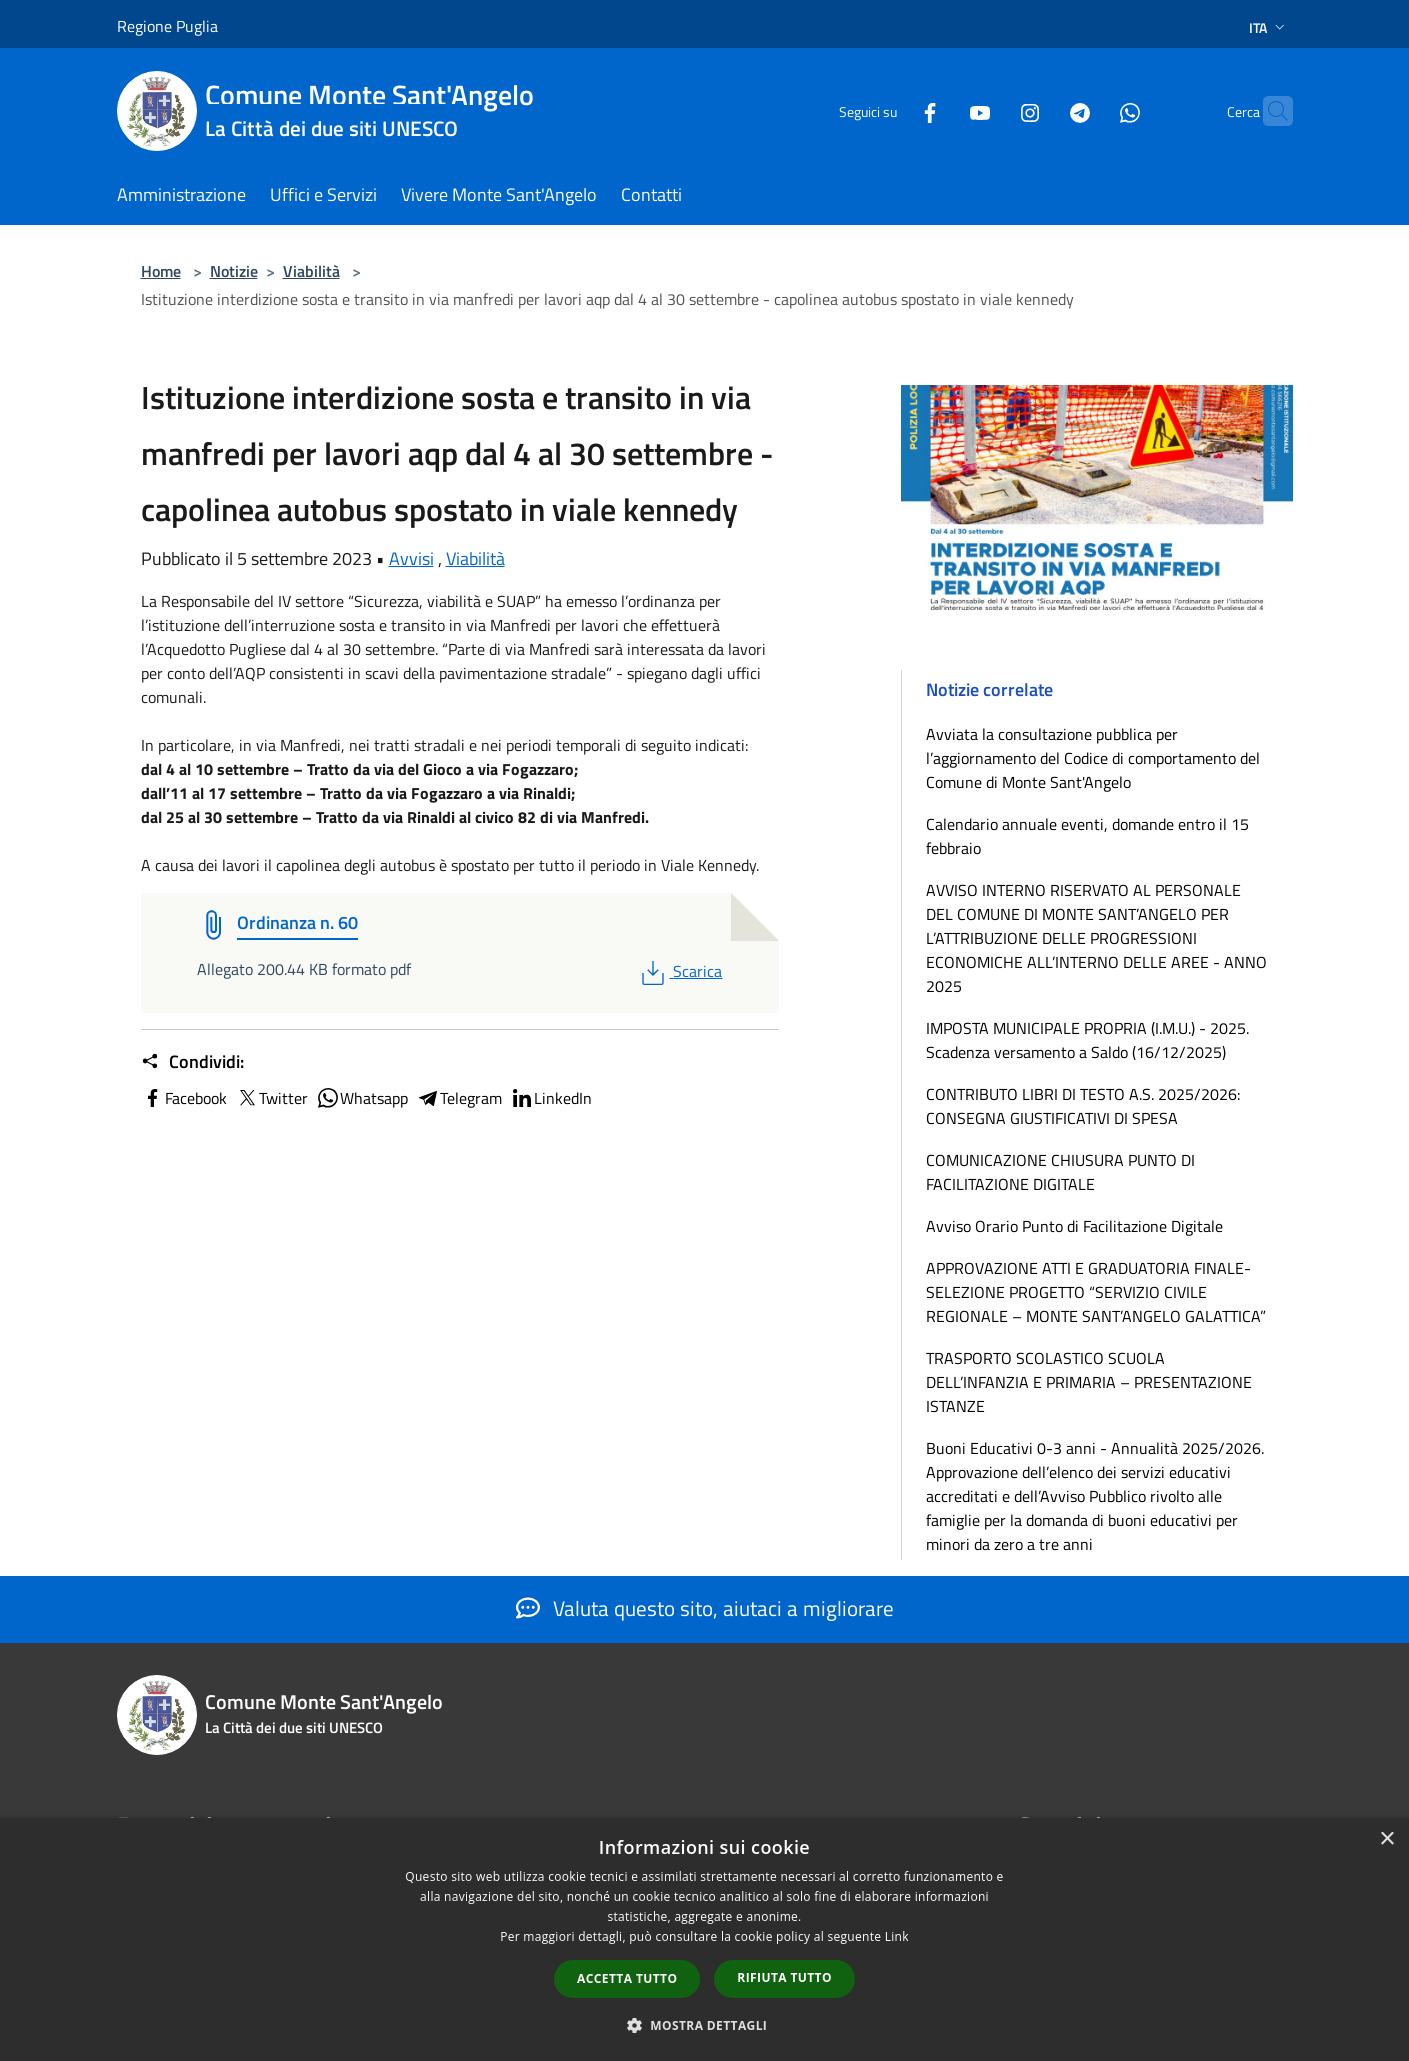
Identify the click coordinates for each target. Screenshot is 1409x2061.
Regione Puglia (167, 26)
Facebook (184, 1098)
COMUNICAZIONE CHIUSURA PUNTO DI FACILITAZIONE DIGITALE (1060, 1172)
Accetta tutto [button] (627, 1978)
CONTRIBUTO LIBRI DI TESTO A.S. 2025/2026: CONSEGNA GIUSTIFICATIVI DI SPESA (1083, 1106)
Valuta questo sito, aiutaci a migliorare (705, 1608)
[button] (705, 2025)
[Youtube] (941, 110)
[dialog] (704, 1939)
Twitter (271, 1098)
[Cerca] (1269, 111)
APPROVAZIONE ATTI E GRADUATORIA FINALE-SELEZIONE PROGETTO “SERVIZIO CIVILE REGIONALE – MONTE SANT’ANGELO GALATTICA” (1096, 1292)
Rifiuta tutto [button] (784, 1977)
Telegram (459, 1098)
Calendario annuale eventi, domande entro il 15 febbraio (1087, 836)
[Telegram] (1041, 110)
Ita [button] (1269, 27)
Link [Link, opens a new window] (897, 1936)
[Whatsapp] (1091, 110)
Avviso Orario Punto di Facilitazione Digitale (1074, 1226)
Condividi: (192, 1062)
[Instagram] (991, 110)
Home (161, 271)
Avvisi (411, 558)
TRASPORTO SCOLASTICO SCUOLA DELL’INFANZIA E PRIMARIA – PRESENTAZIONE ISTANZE (1089, 1382)
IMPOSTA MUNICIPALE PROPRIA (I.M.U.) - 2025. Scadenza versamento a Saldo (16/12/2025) (1087, 1040)
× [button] (1386, 1839)
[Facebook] (891, 110)
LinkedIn (551, 1098)
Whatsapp (362, 1098)
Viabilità (311, 271)
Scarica (679, 971)
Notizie (234, 271)
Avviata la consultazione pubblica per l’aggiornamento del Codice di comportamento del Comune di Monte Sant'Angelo (1093, 758)
